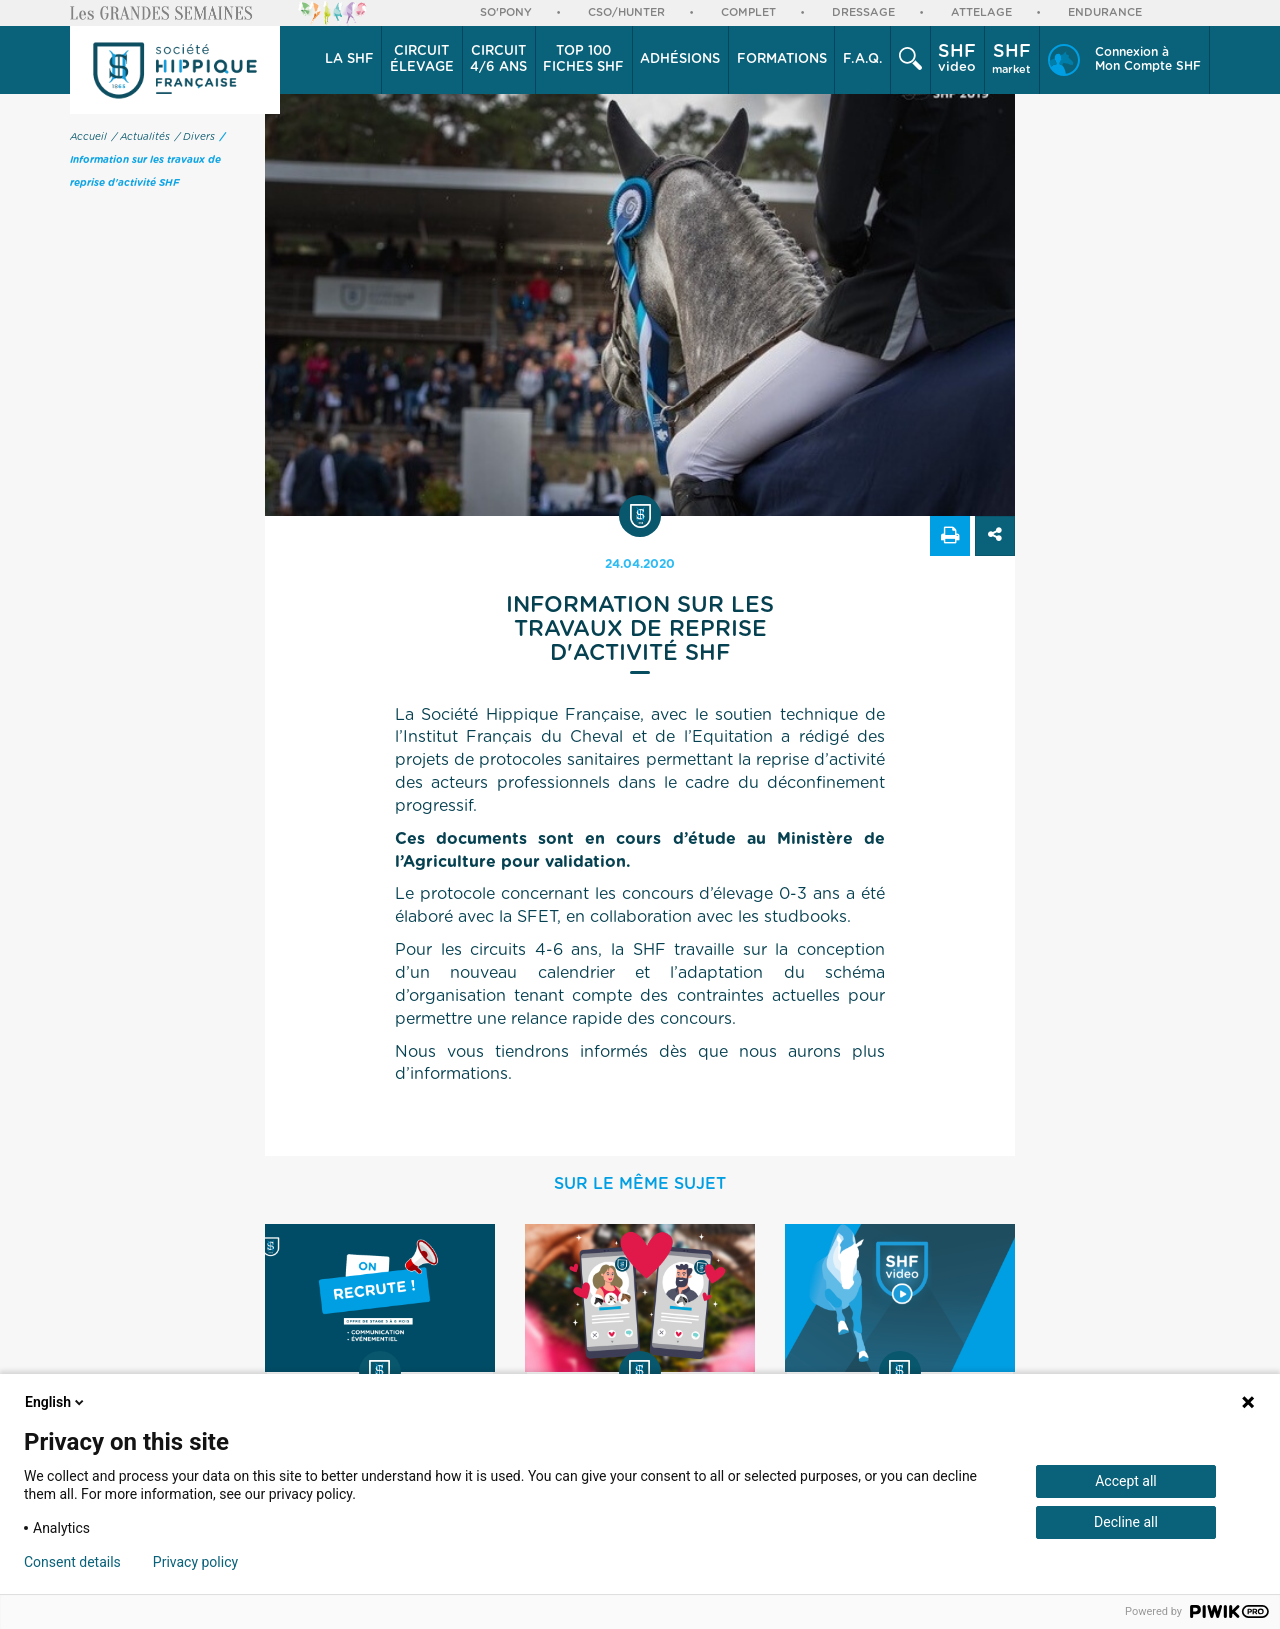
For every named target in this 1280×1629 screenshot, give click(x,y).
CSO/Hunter (626, 12)
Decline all (1126, 1522)
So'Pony (506, 12)
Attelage (981, 12)
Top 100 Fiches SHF (583, 59)
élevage (422, 59)
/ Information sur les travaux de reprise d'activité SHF (147, 160)
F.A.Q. (863, 59)
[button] (349, 60)
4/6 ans (498, 59)
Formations (782, 59)
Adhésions (680, 59)
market (1011, 59)
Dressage (863, 12)
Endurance (1105, 12)
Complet (748, 12)
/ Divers (195, 137)
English (56, 1402)
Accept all (1126, 1481)
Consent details (72, 1562)
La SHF (349, 59)
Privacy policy (195, 1562)
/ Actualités (141, 137)
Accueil (88, 137)
